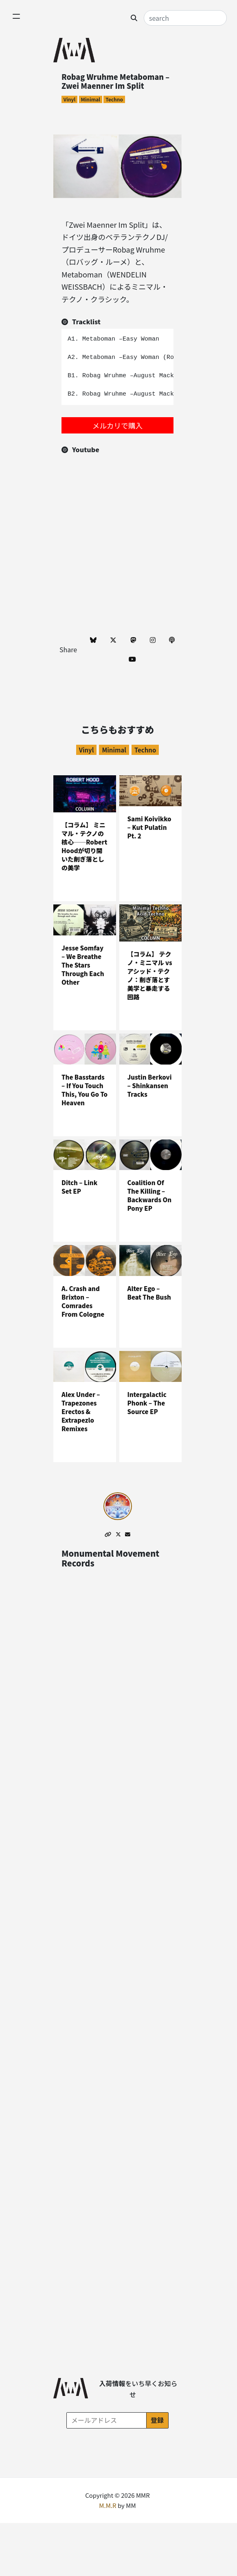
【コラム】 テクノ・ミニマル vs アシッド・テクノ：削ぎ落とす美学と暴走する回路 (149, 975)
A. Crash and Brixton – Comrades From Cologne (82, 1301)
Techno (114, 99)
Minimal (90, 99)
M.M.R (107, 2505)
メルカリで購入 (117, 425)
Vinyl (69, 99)
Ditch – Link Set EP (79, 1187)
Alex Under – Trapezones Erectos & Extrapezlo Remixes (80, 1411)
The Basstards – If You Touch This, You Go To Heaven (84, 1090)
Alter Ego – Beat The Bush (149, 1292)
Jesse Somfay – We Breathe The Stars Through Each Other (82, 965)
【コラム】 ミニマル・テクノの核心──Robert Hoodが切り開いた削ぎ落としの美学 (84, 846)
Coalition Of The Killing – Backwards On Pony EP (149, 1196)
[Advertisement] (117, 576)
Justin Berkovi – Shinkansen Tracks (149, 1085)
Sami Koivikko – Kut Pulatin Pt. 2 (149, 827)
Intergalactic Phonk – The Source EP (147, 1403)
